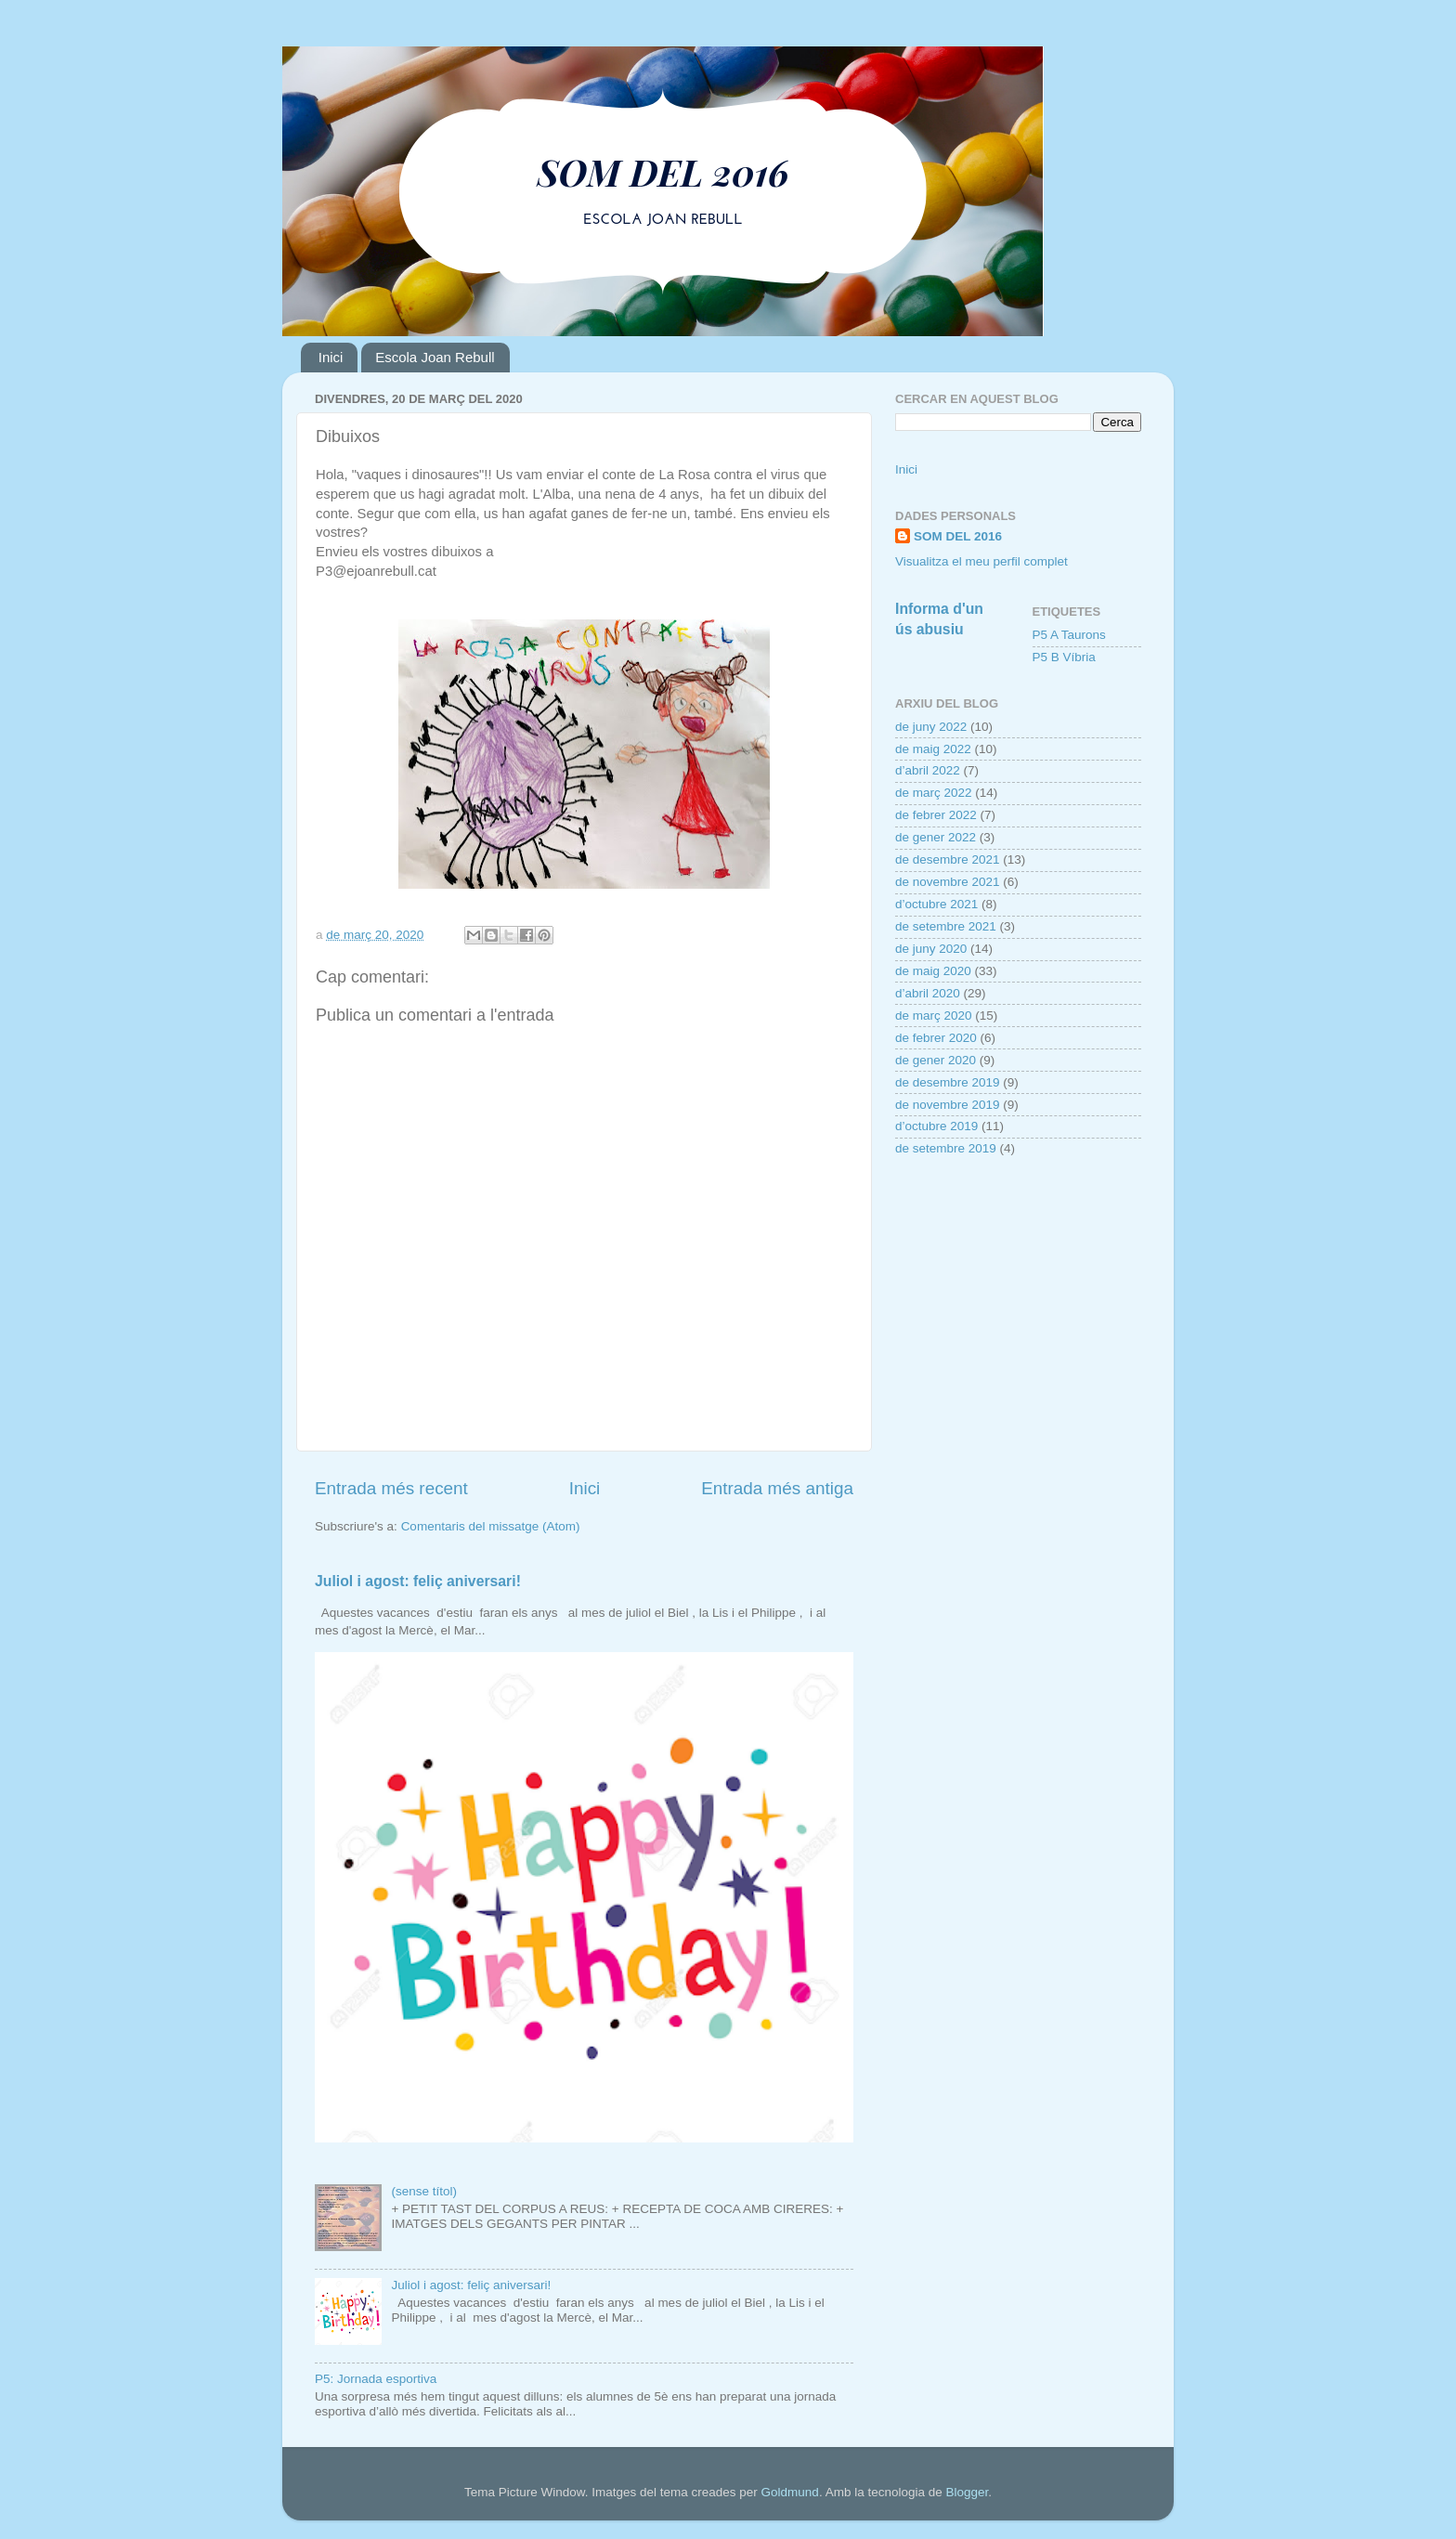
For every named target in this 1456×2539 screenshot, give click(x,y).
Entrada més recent (391, 1488)
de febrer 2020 (936, 1038)
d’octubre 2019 (936, 1126)
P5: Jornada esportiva (375, 2379)
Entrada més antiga (777, 1488)
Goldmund (790, 2492)
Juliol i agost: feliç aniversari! (418, 1581)
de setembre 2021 (945, 926)
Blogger (966, 2492)
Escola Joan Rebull (434, 357)
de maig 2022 (933, 749)
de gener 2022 (935, 837)
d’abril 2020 (927, 993)
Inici (331, 357)
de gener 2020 (935, 1060)
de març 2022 (933, 793)
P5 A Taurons (1069, 635)
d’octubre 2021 (936, 904)
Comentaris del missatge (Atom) (490, 1526)
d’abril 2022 (927, 770)
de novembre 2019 (947, 1105)
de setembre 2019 (945, 1148)
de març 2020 (933, 1015)
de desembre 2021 (947, 859)
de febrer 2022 (936, 815)
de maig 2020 (933, 971)
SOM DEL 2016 (958, 536)
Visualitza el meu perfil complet (981, 561)
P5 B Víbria (1064, 657)
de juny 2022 (931, 727)
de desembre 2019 (947, 1082)
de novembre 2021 (947, 882)
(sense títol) (424, 2191)
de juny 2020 (931, 949)
